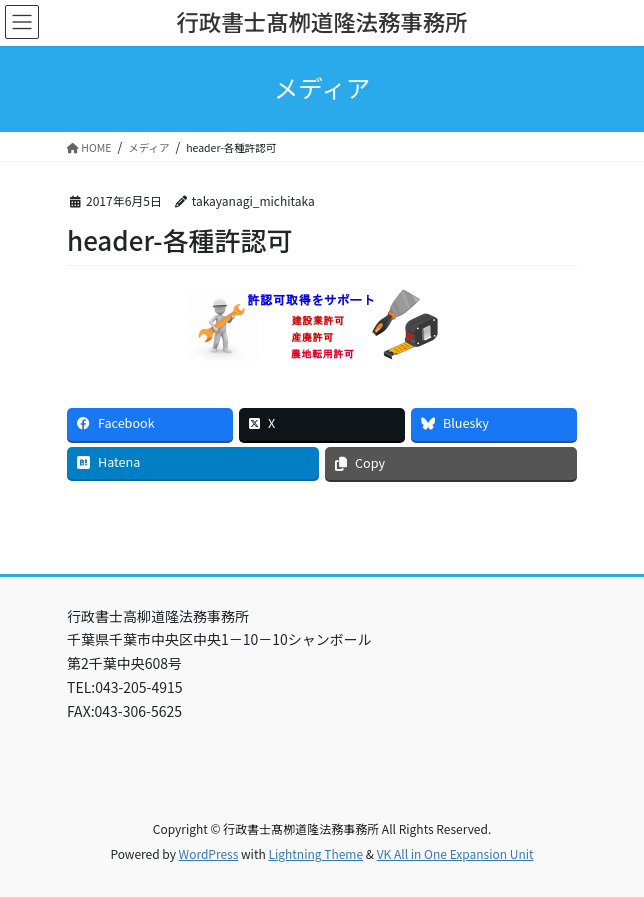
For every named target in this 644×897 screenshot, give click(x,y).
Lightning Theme (315, 853)
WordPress (209, 853)
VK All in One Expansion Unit (455, 853)
